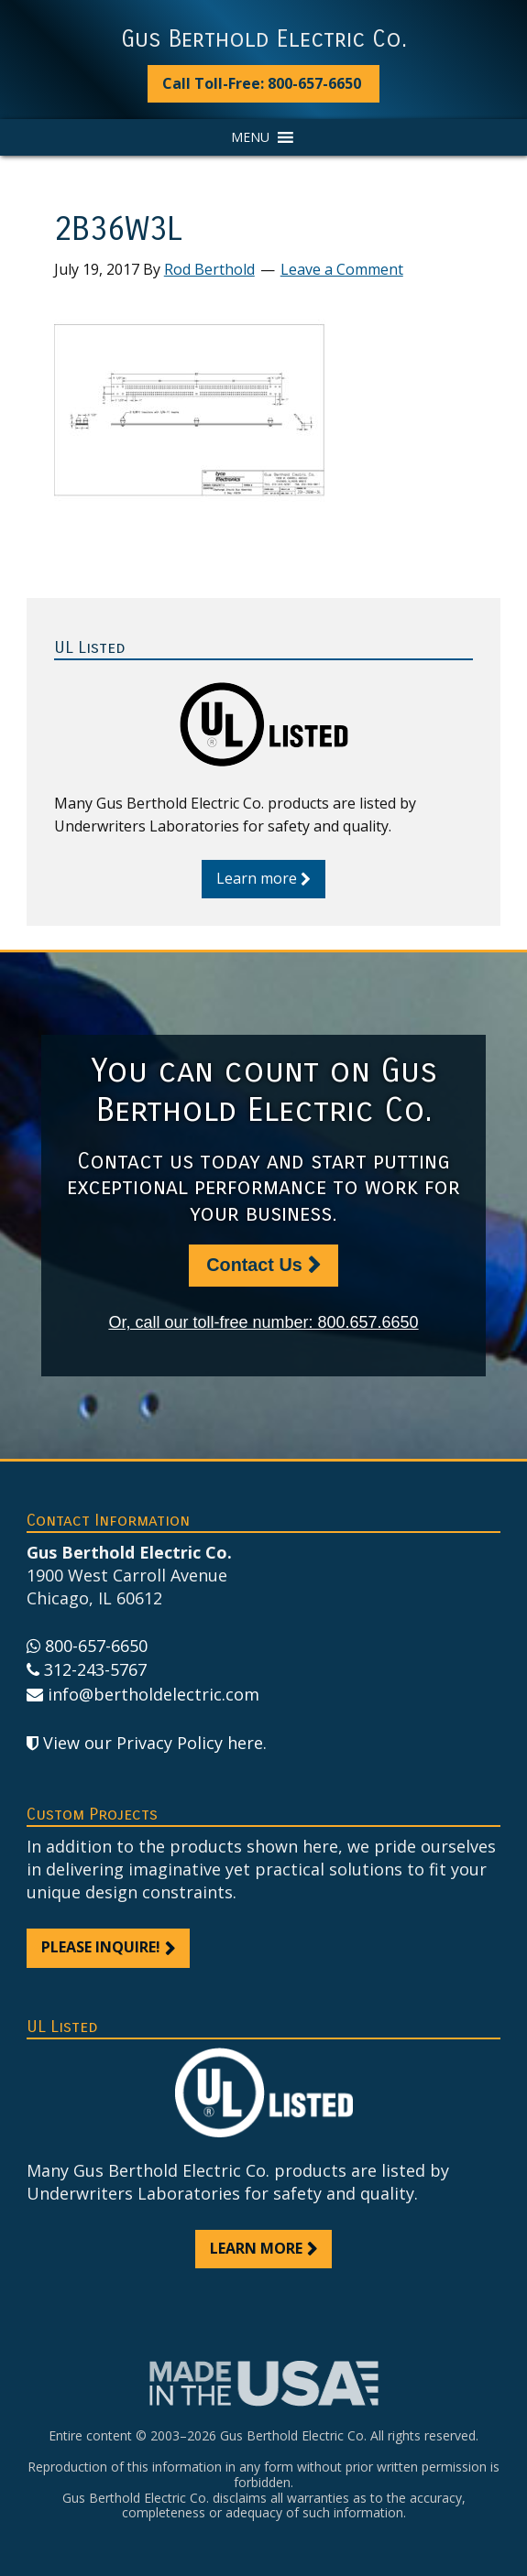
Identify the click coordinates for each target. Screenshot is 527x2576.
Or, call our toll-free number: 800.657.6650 (263, 1322)
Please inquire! (100, 1947)
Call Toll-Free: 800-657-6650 (261, 83)
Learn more (256, 878)
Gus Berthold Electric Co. (264, 39)
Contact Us (254, 1265)
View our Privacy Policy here (153, 1743)
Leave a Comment (341, 269)
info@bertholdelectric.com (153, 1694)
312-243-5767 (95, 1669)
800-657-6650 (96, 1646)
